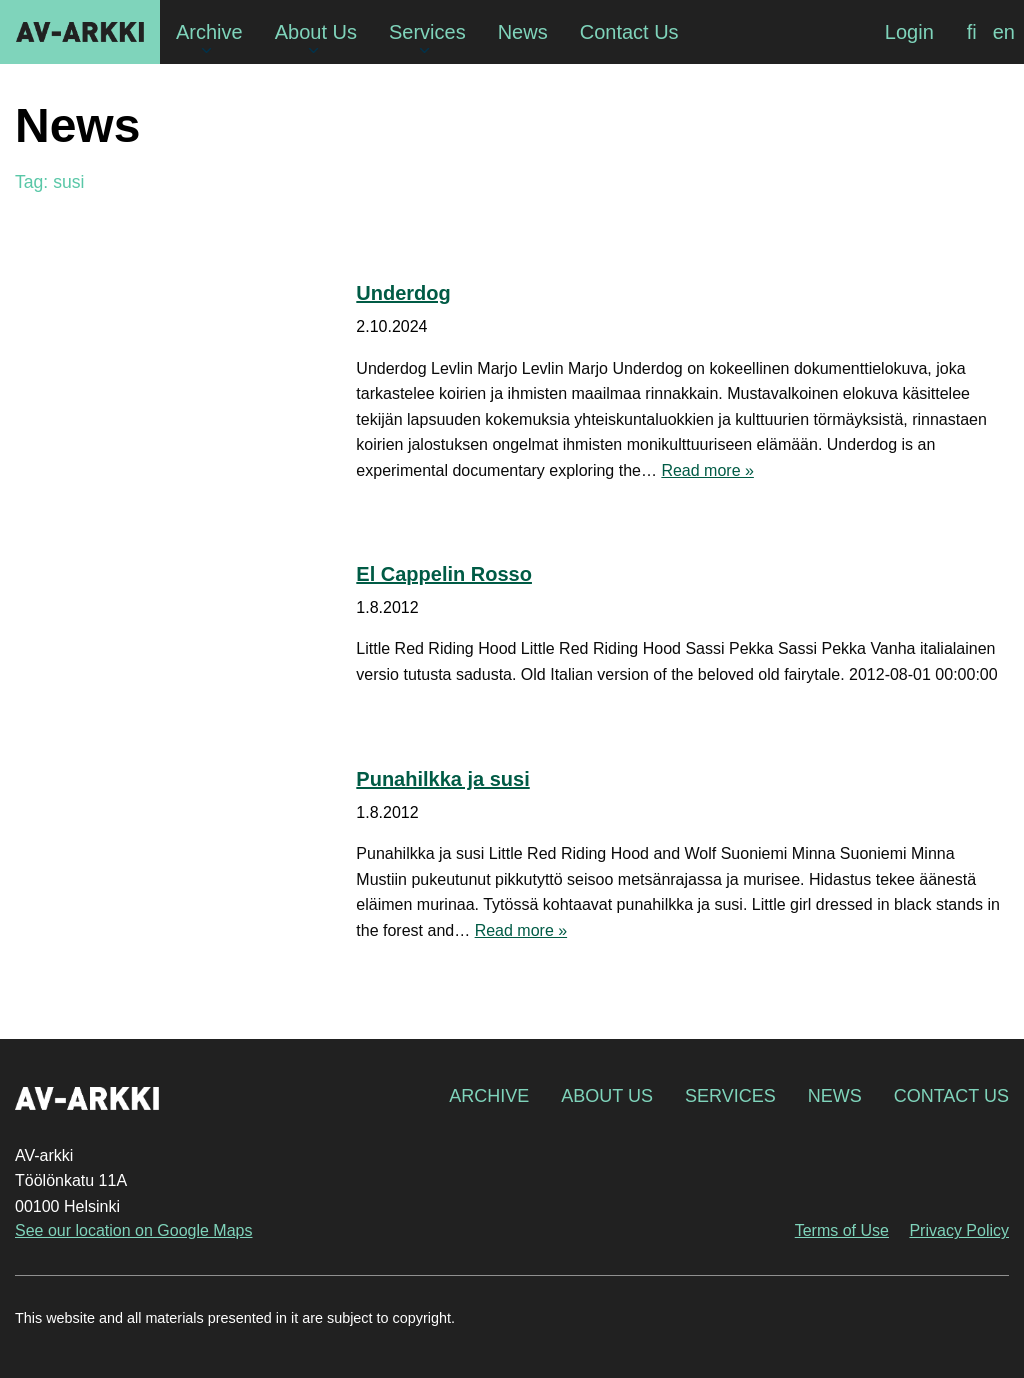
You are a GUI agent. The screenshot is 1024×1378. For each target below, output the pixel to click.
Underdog (403, 293)
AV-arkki (80, 32)
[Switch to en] (1004, 32)
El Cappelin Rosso (444, 574)
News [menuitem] (523, 32)
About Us (607, 1096)
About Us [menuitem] (316, 32)
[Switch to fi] (972, 32)
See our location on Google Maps (133, 1230)
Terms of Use (842, 1230)
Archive (489, 1096)
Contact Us (951, 1096)
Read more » (707, 470)
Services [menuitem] (427, 32)
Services (730, 1096)
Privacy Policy (959, 1230)
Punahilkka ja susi (442, 779)
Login (909, 32)
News (835, 1096)
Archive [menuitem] (209, 32)
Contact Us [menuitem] (629, 32)
